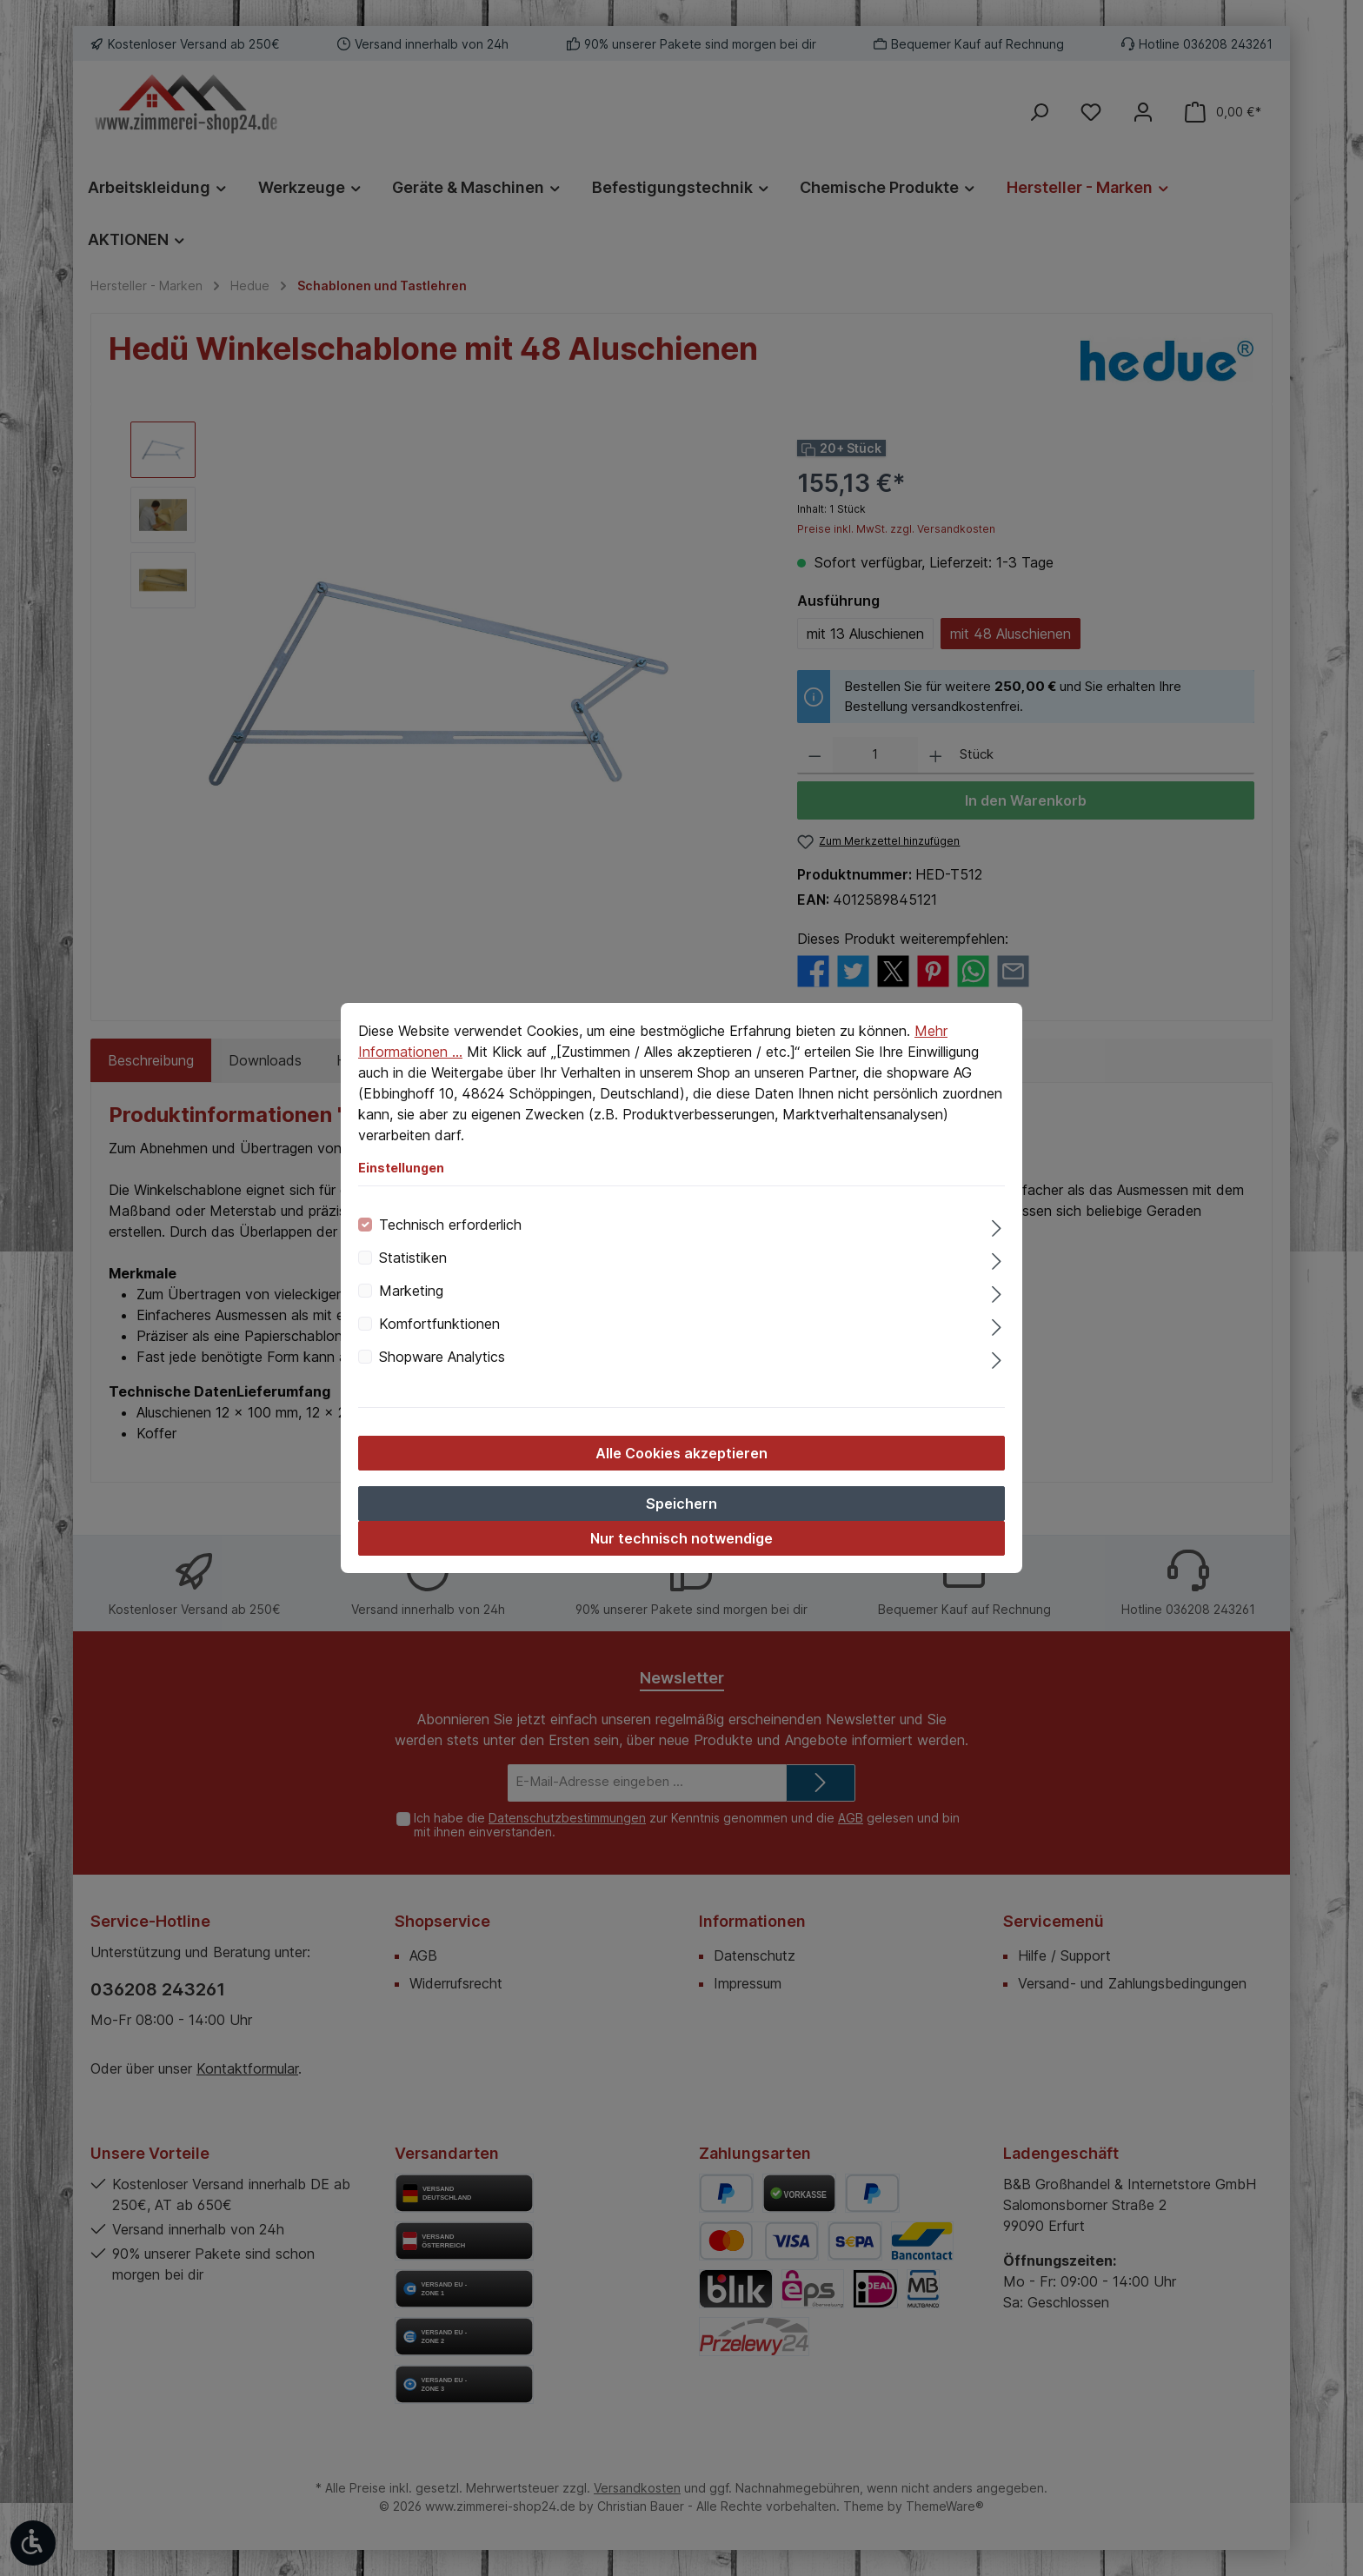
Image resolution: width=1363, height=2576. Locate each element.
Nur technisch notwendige (681, 1538)
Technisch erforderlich (450, 1224)
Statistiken (413, 1257)
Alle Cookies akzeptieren (681, 1453)
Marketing (411, 1290)
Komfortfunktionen (439, 1323)
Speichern (681, 1503)
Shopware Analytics (442, 1356)
